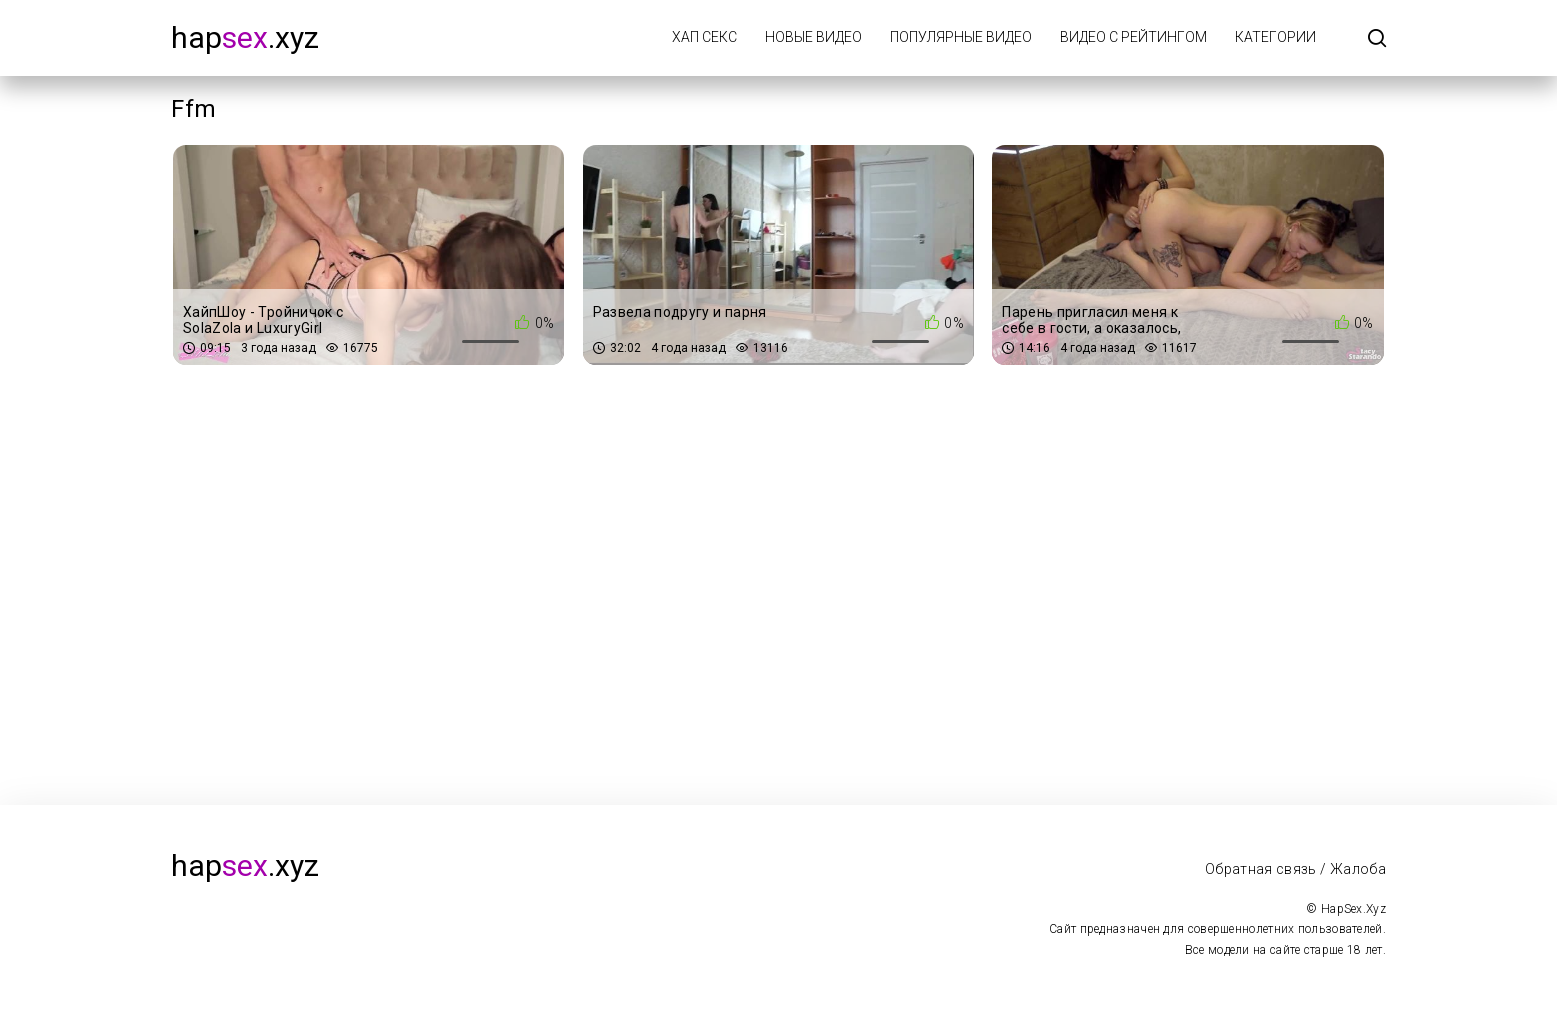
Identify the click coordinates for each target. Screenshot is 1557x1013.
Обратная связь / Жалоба (1295, 869)
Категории (1275, 37)
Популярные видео (961, 37)
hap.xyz (245, 37)
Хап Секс (704, 37)
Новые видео (813, 37)
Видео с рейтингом (1133, 37)
